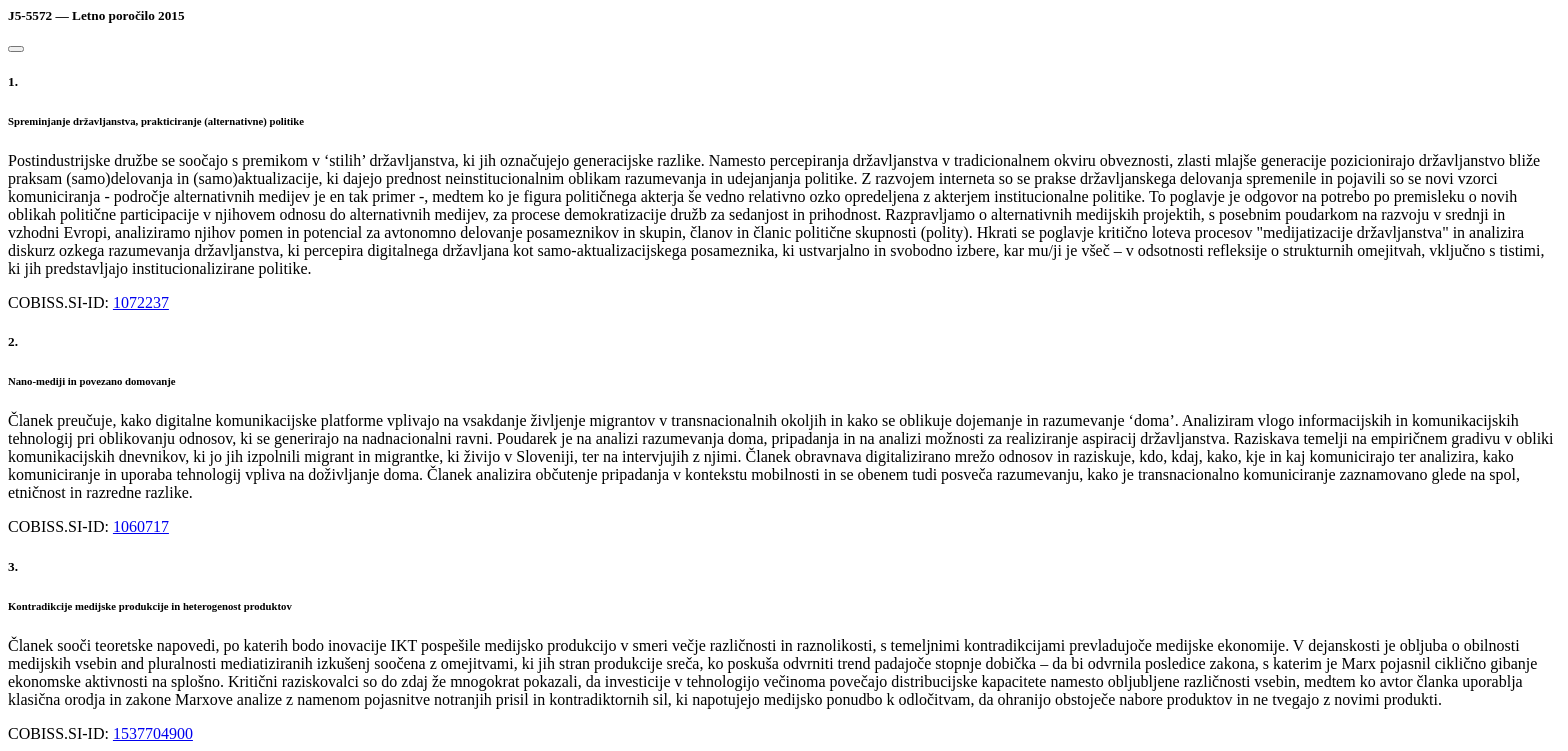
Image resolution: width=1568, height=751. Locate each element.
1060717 (141, 526)
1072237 (141, 302)
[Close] (16, 49)
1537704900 (153, 733)
